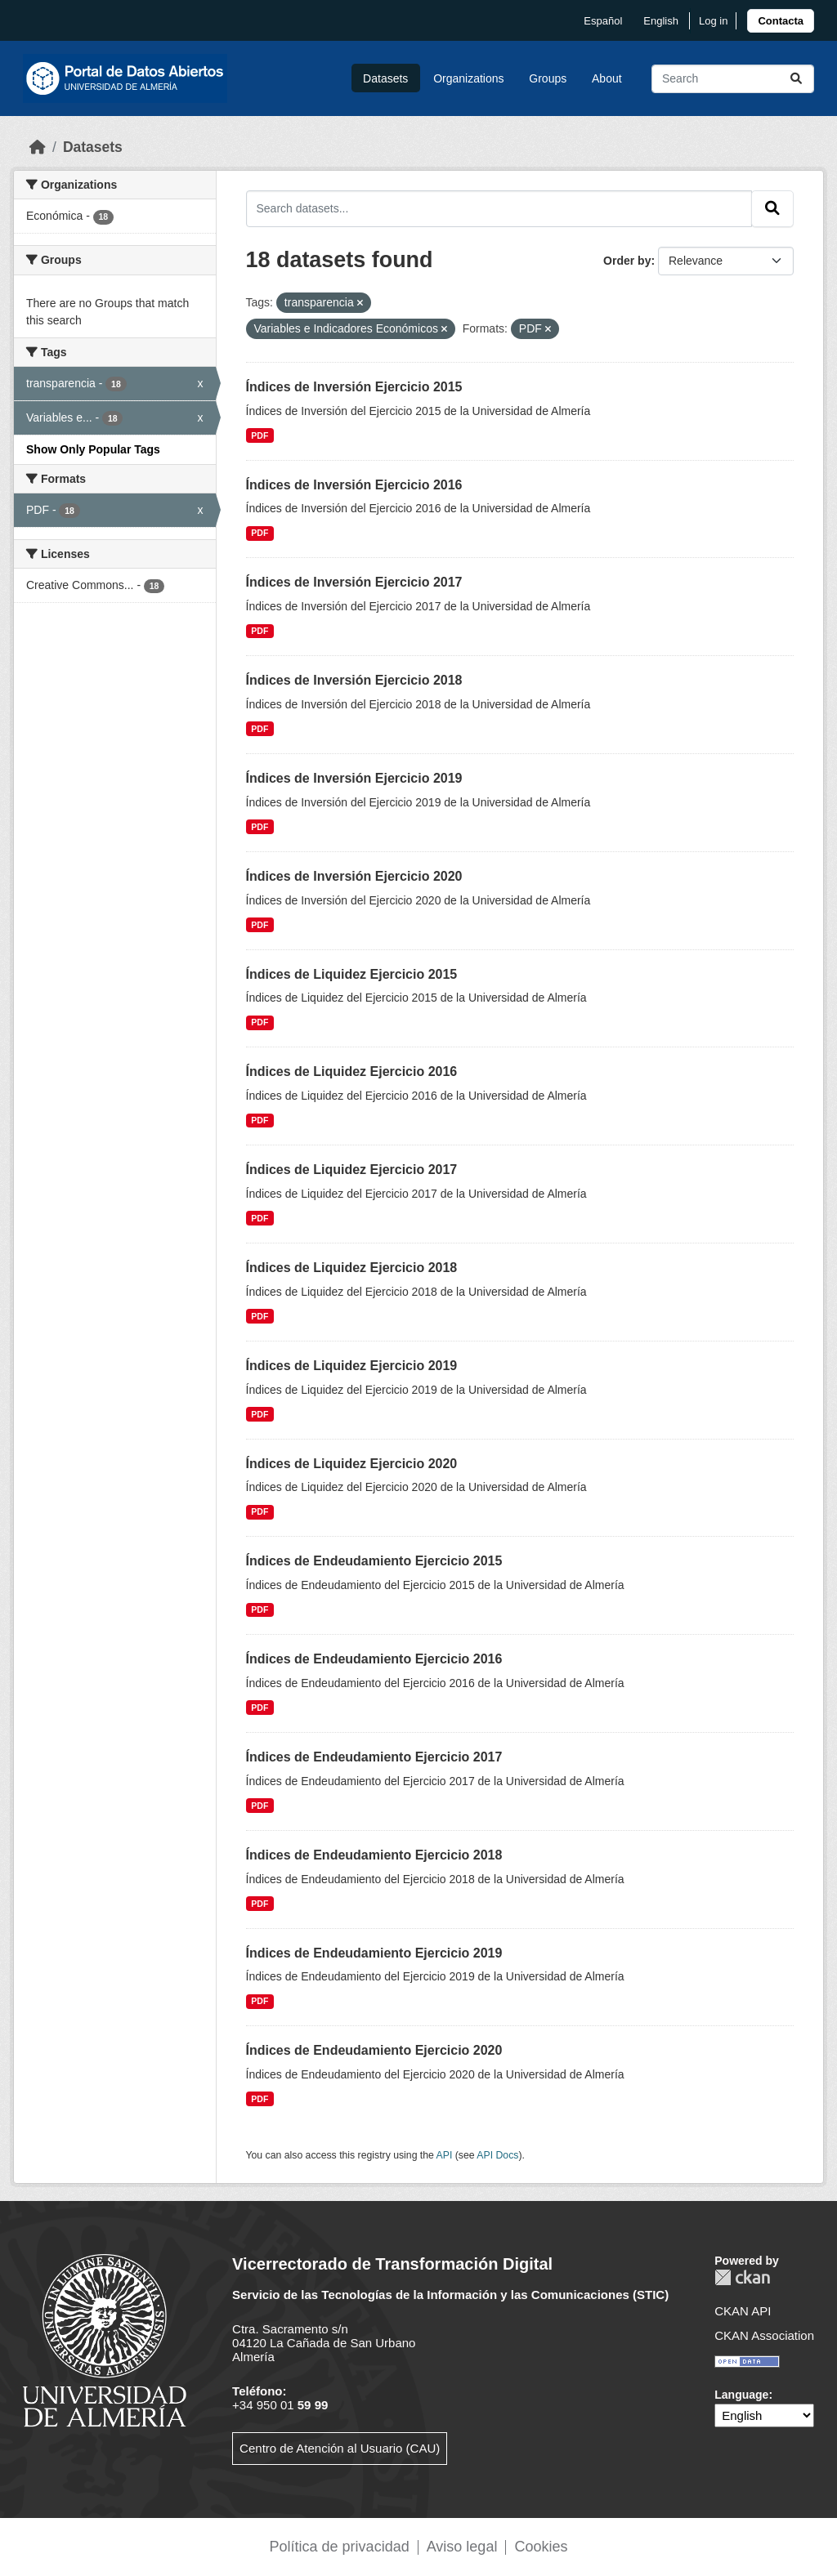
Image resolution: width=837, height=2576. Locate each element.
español (603, 21)
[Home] (37, 147)
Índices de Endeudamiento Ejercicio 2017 (374, 1757)
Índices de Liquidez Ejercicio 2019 (352, 1366)
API (444, 2155)
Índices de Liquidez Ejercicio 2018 (352, 1268)
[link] (780, 21)
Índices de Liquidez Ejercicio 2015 (352, 974)
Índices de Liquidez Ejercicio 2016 (352, 1071)
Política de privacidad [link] (340, 2546)
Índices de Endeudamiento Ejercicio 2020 (374, 2050)
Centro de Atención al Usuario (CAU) (339, 2448)
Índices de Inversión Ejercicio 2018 (354, 680)
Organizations (468, 78)
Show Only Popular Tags (93, 449)
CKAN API (742, 2311)
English (660, 21)
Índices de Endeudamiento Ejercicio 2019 (374, 1953)
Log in (713, 21)
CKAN (742, 2277)
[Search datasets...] (732, 79)
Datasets (385, 78)
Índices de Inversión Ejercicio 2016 (354, 485)
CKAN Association (764, 2335)
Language (741, 2394)
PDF (259, 435)
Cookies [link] (540, 2546)
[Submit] (796, 79)
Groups (547, 78)
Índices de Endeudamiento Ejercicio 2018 (374, 1855)
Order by (627, 260)
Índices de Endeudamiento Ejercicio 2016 (374, 1659)
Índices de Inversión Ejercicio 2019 (354, 778)
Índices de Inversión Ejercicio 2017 (354, 582)
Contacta (780, 21)
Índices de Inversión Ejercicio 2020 (354, 876)
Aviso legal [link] (462, 2546)
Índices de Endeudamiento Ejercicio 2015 (374, 1561)
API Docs (497, 2155)
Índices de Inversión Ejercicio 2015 (354, 387)
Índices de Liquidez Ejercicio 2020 (352, 1464)
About (607, 78)
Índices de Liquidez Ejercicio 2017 (352, 1169)
